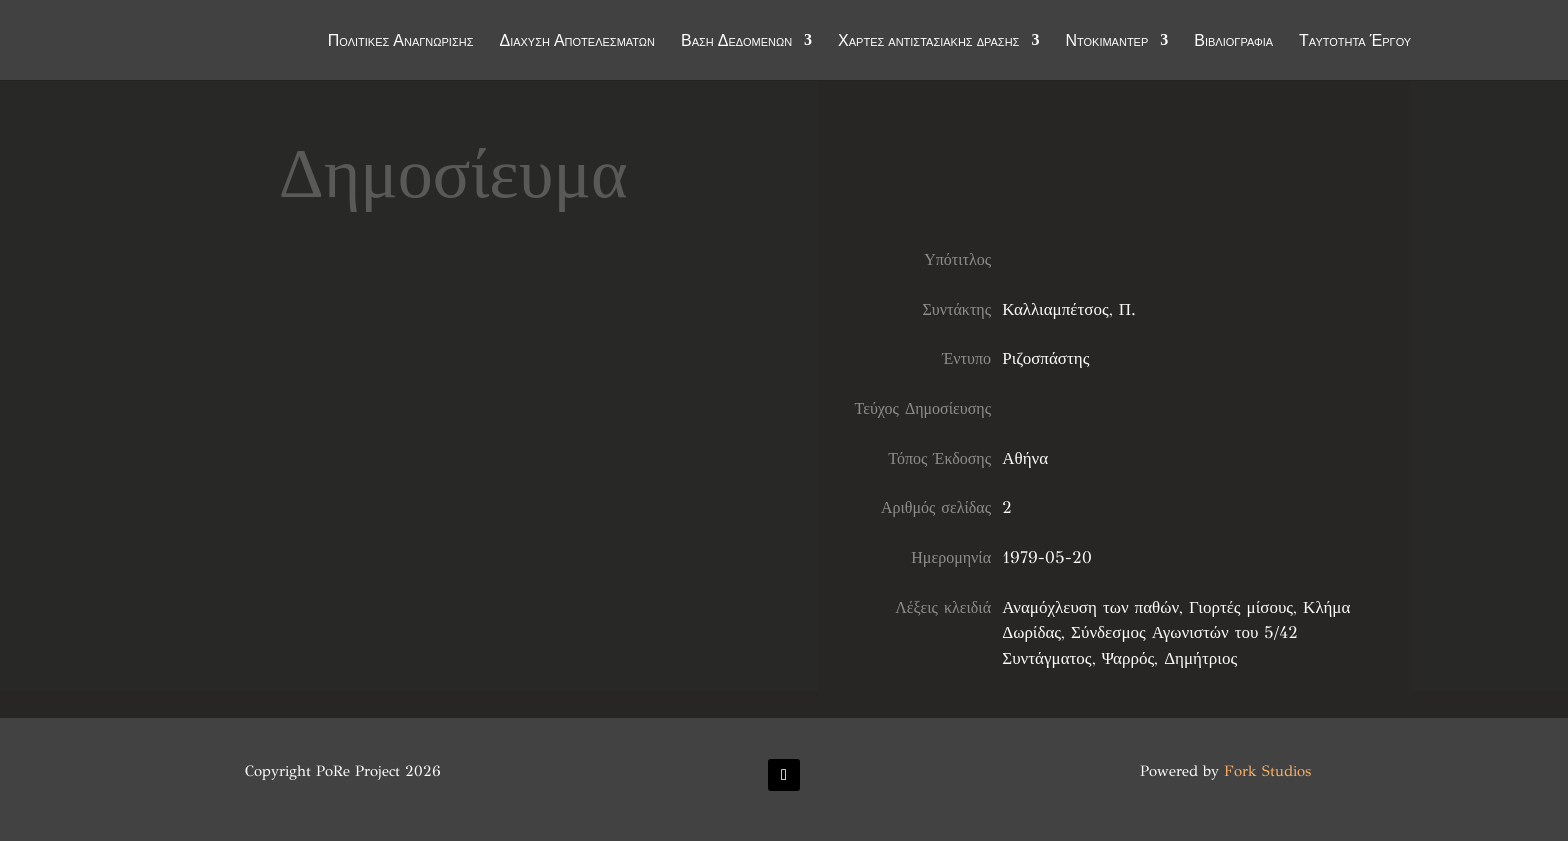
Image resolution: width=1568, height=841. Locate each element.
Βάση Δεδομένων (736, 42)
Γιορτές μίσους (1241, 607)
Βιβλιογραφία (1233, 42)
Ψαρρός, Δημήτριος (1170, 658)
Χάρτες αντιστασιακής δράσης (928, 42)
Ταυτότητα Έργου (1355, 42)
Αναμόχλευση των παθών (1090, 607)
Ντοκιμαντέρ (1106, 42)
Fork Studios (1267, 771)
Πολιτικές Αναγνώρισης (401, 42)
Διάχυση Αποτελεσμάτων (577, 42)
